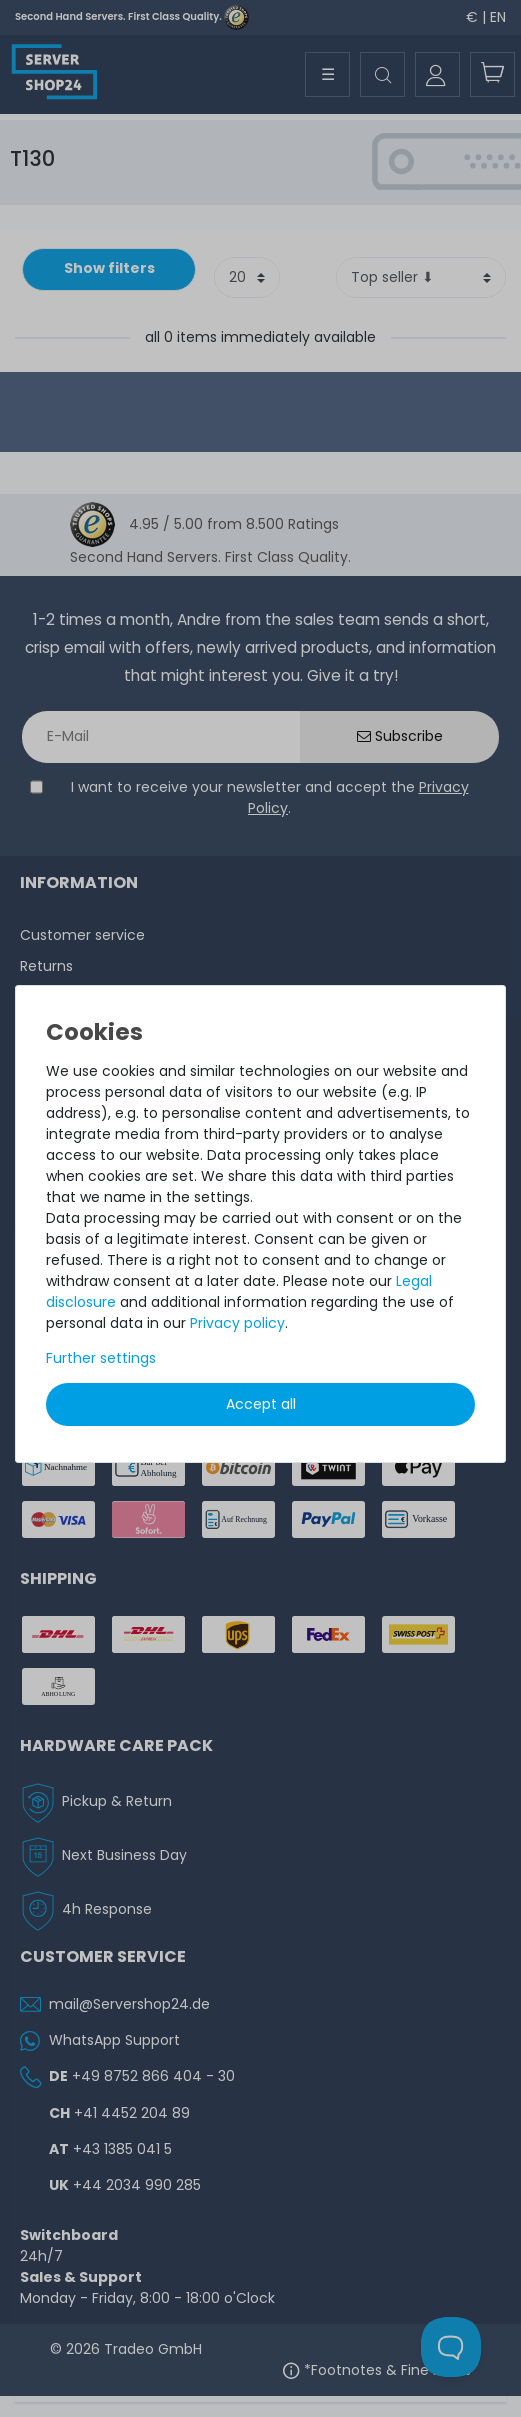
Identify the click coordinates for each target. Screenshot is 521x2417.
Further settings (101, 1358)
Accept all (261, 1404)
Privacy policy (237, 1323)
